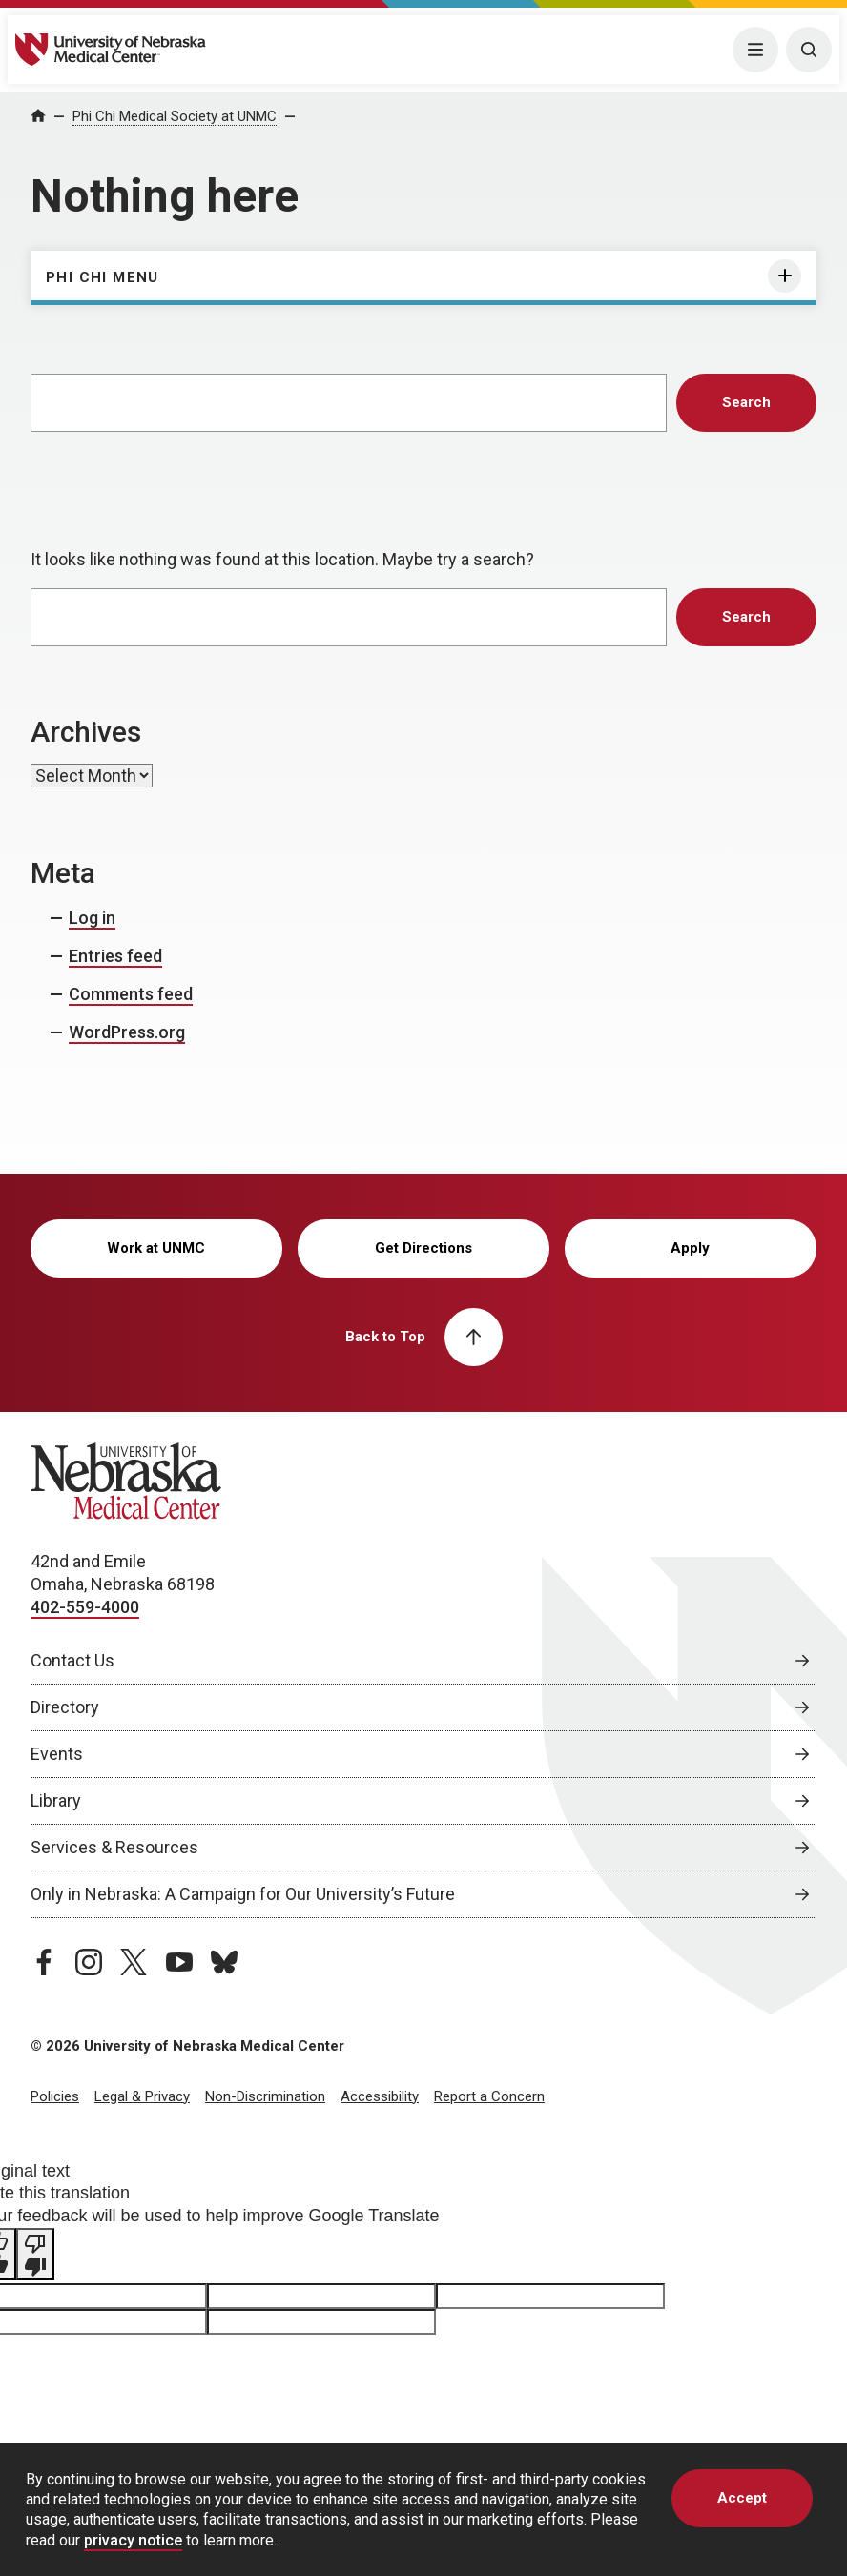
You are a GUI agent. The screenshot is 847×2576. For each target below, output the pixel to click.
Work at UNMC (156, 1248)
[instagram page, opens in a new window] (88, 1962)
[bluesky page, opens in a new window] (224, 1962)
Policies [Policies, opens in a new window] (55, 2096)
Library (56, 1800)
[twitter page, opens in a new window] (133, 1962)
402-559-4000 (85, 1607)
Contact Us (72, 1660)
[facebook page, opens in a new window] (44, 1962)
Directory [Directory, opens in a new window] (65, 1707)
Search (746, 402)
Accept (742, 2497)
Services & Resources (114, 1847)
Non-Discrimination (265, 2096)
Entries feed (115, 956)
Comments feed (131, 994)
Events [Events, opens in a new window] (57, 1754)
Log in (92, 918)
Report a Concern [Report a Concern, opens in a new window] (489, 2096)
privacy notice (133, 2540)
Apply (690, 1248)
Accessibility (380, 2096)
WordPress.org (127, 1032)
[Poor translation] (35, 2254)
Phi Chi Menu (102, 277)
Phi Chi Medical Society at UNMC (174, 116)
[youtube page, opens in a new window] (179, 1962)
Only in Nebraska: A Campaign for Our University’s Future (243, 1894)
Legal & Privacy (142, 2096)
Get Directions (423, 1248)
